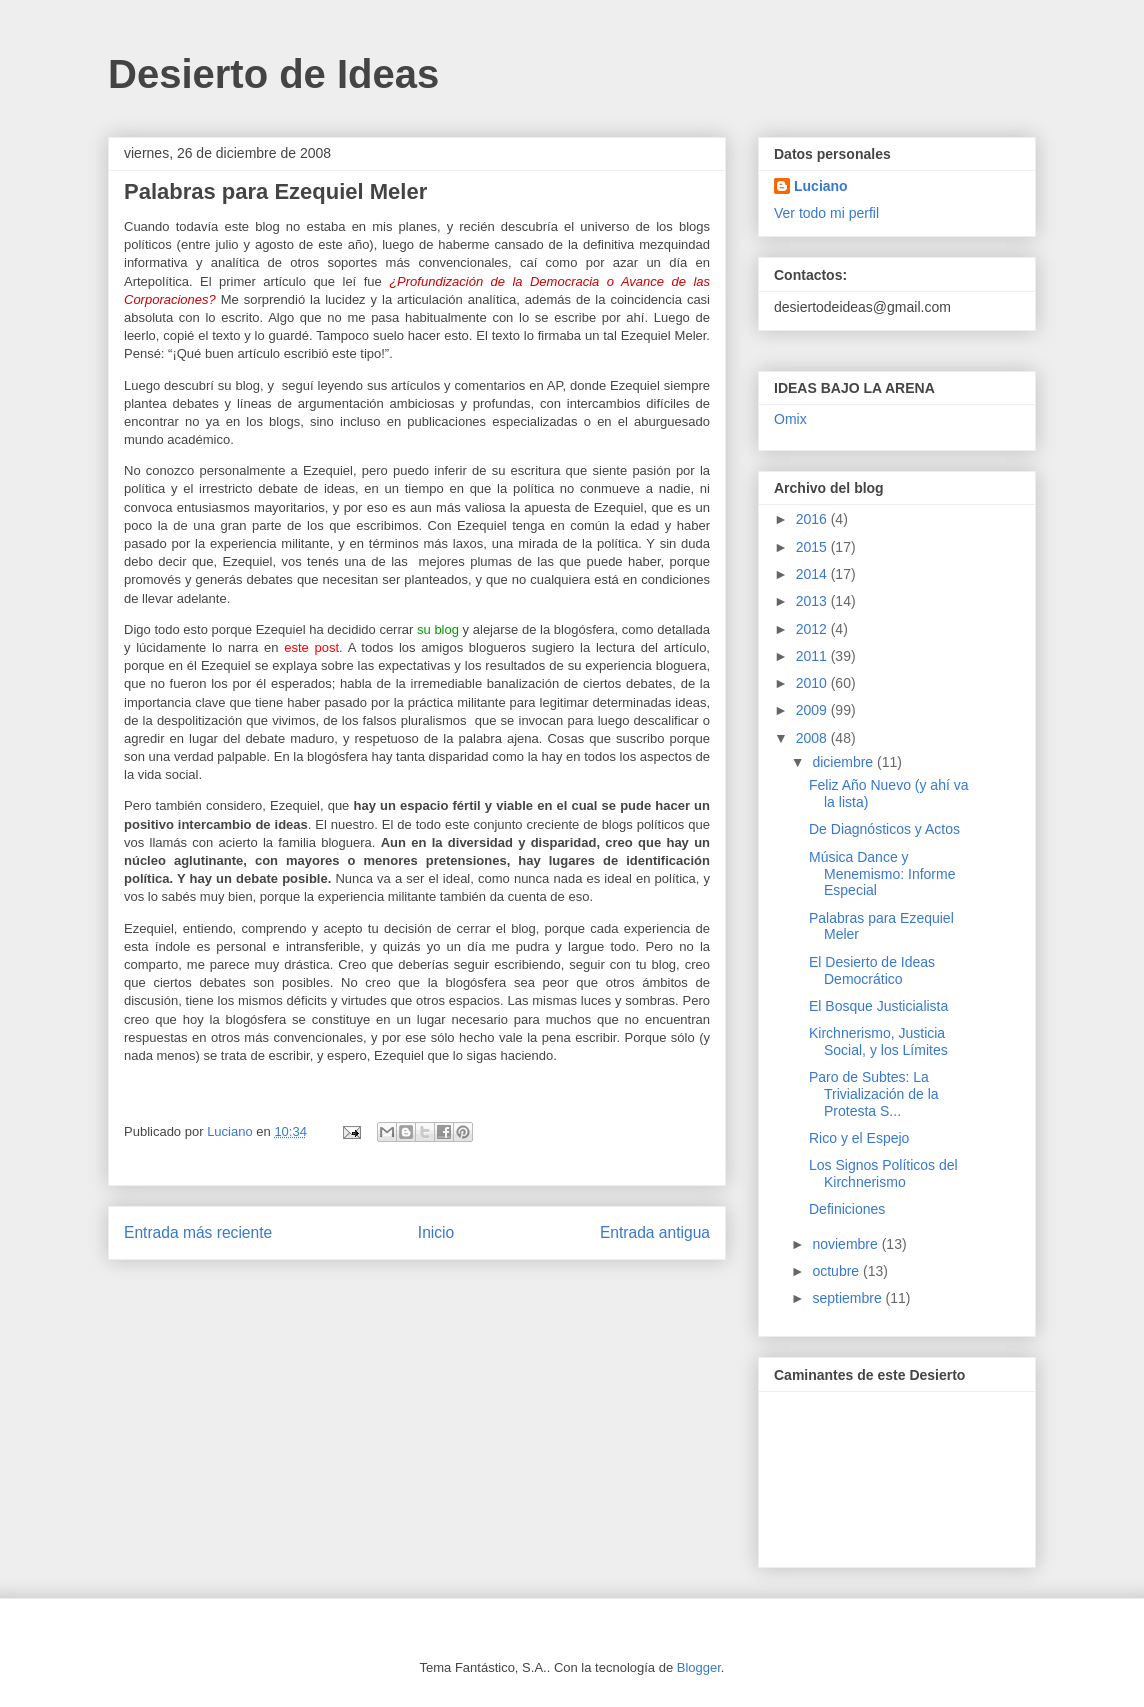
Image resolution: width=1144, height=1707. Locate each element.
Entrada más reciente (198, 1232)
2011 (813, 656)
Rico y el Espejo (859, 1138)
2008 (813, 738)
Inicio (436, 1232)
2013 (813, 601)
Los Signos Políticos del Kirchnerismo (883, 1173)
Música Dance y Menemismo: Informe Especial (882, 874)
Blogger (699, 1667)
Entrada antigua (655, 1232)
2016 (813, 519)
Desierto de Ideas (273, 74)
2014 (813, 574)
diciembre (844, 762)
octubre (837, 1271)
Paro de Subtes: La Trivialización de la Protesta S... (874, 1094)
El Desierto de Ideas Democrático (872, 970)
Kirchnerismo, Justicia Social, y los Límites (878, 1041)
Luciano (821, 186)
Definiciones (847, 1209)
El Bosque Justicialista (878, 1006)
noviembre (846, 1244)
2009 (813, 710)
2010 (813, 683)
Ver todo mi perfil (826, 213)
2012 (813, 629)
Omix (790, 419)
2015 (813, 547)
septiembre (848, 1298)
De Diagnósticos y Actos (884, 829)
